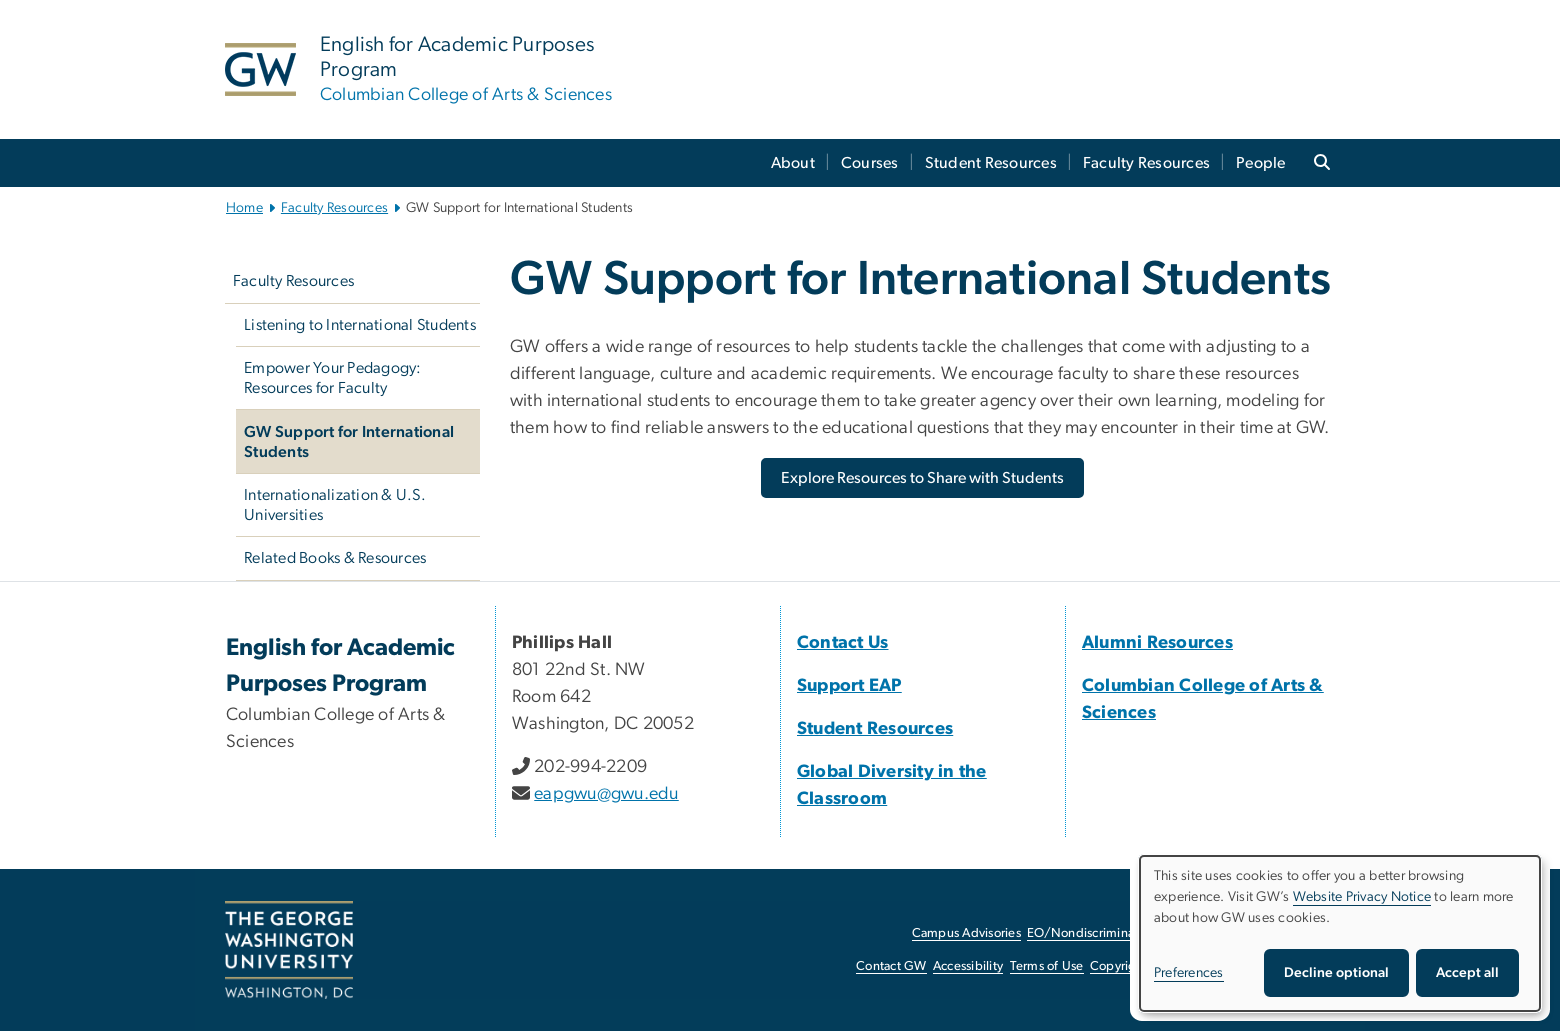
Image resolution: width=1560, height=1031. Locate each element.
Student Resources (991, 163)
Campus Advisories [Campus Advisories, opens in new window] (966, 933)
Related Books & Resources (335, 558)
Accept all (1467, 973)
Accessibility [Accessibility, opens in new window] (968, 966)
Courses (870, 163)
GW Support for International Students (349, 442)
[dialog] (1340, 933)
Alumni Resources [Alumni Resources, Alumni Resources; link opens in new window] (1157, 643)
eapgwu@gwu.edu (606, 794)
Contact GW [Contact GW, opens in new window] (891, 966)
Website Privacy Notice (1362, 897)
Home (244, 208)
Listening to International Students (360, 325)
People (1261, 163)
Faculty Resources (1146, 163)
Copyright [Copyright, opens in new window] (1119, 966)
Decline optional (1336, 973)
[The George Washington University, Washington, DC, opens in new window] (289, 950)
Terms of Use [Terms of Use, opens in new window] (1047, 966)
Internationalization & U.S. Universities (335, 505)
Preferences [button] (1189, 973)
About (793, 163)
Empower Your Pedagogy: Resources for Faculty (333, 378)
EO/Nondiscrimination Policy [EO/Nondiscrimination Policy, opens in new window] (1110, 933)
